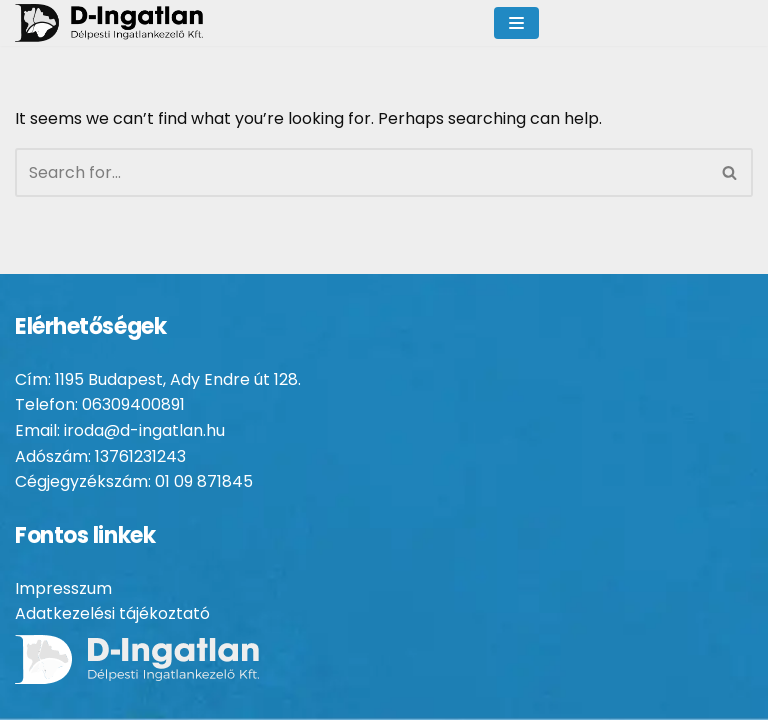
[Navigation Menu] (516, 23)
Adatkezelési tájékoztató (112, 613)
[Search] (361, 172)
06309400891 (133, 404)
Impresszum (63, 588)
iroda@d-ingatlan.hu (144, 430)
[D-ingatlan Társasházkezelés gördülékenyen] (132, 23)
